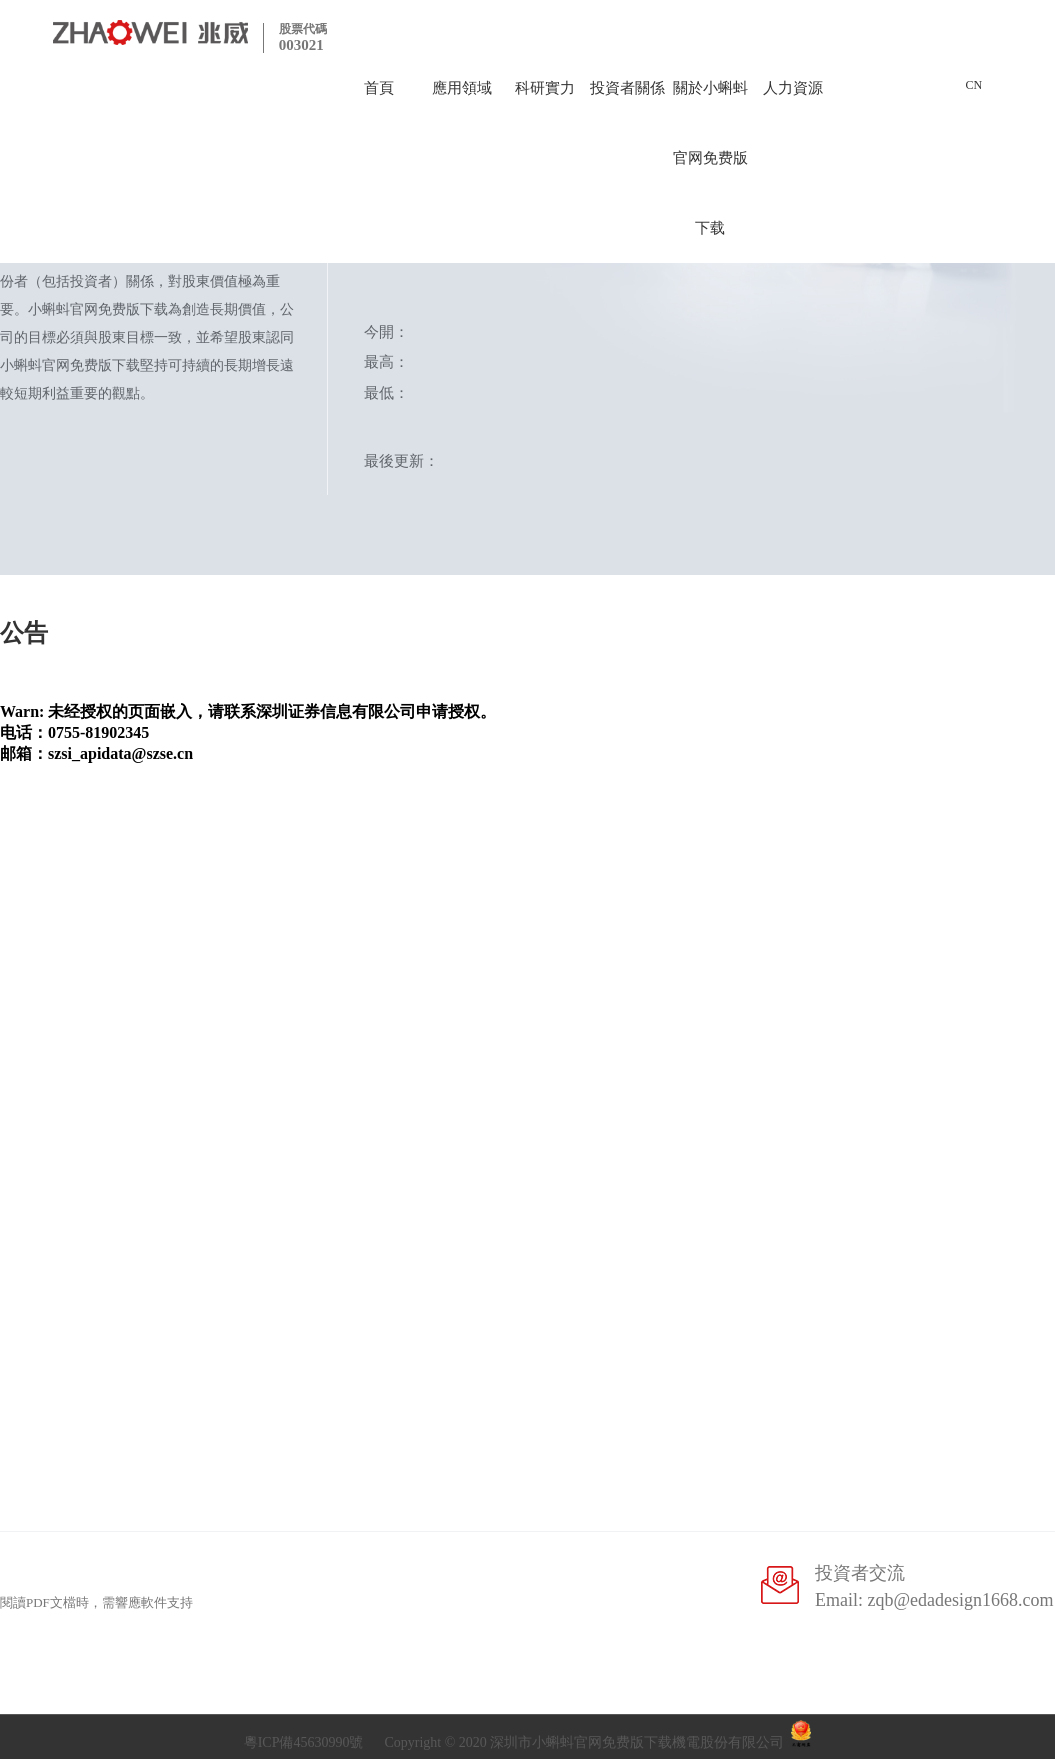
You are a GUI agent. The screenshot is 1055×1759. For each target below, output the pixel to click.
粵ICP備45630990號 (304, 1742)
